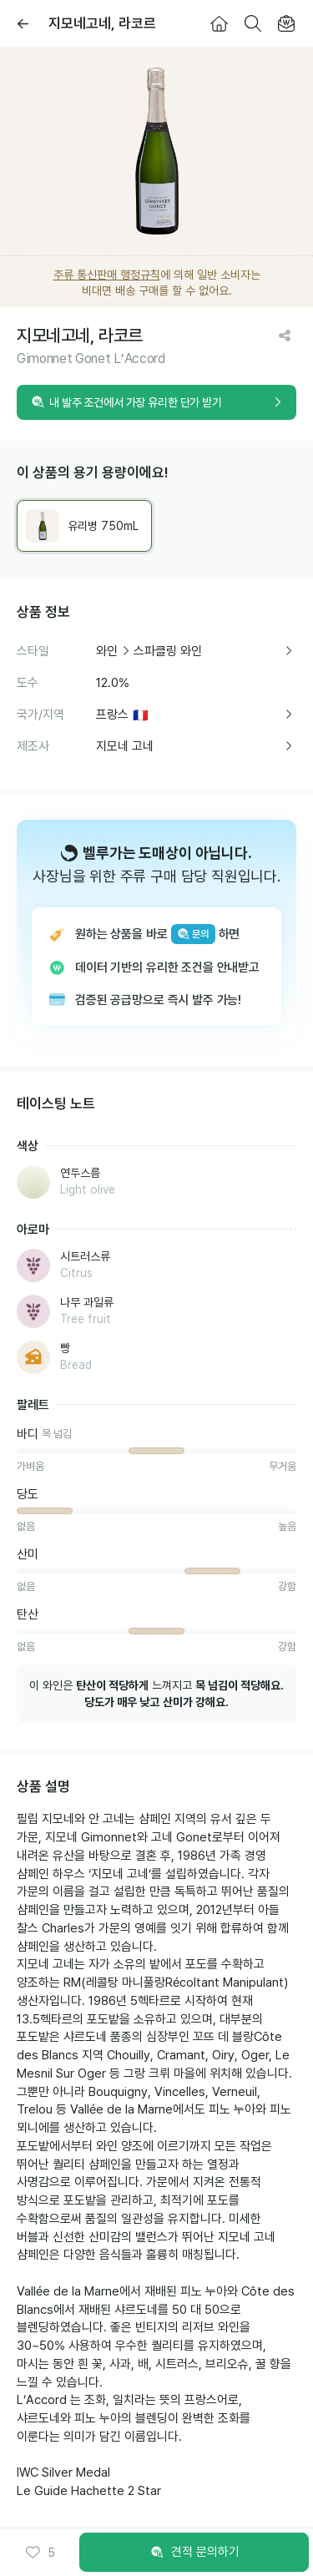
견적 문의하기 (194, 2552)
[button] (39, 2552)
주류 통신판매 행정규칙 (106, 274)
